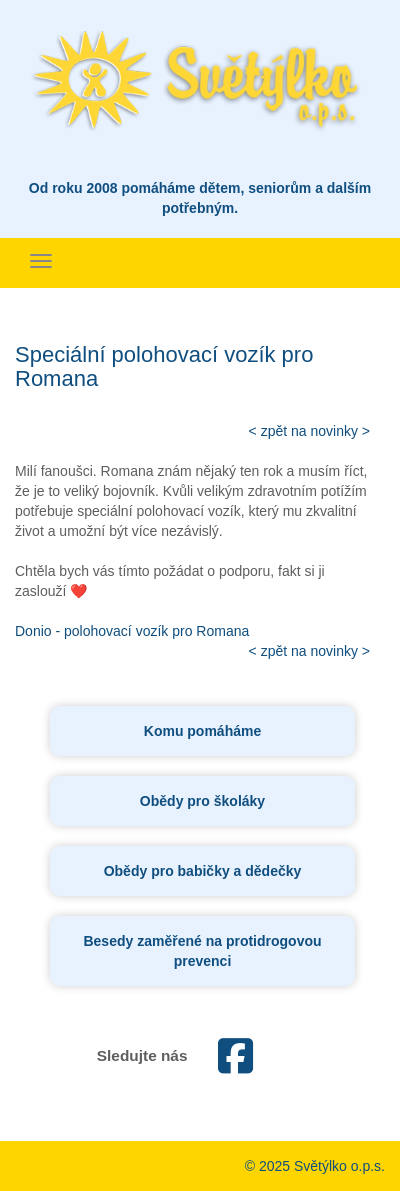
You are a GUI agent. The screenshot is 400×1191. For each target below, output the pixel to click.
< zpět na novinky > (309, 431)
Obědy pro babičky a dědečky (203, 871)
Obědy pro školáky (202, 801)
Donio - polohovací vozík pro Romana (132, 631)
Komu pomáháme (202, 731)
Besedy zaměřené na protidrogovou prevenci (202, 951)
